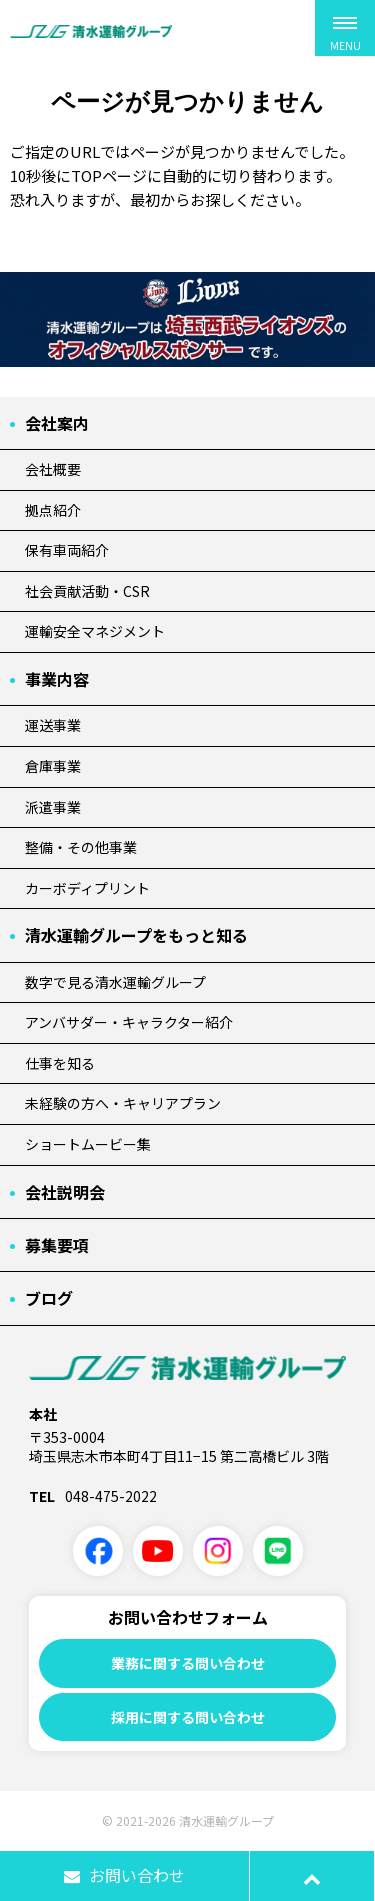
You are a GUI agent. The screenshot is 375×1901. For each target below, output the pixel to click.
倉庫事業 (53, 766)
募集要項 (57, 1245)
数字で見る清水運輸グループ (115, 982)
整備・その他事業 (81, 847)
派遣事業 (53, 807)
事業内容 (57, 679)
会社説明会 (65, 1192)
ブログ (49, 1298)
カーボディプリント (87, 888)
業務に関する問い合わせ (188, 1663)
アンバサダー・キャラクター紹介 (129, 1022)
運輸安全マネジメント (95, 631)
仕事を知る (60, 1063)
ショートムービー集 (88, 1144)
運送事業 (53, 725)
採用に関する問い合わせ (188, 1717)
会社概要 (53, 469)
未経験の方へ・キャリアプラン (123, 1103)
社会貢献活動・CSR (87, 591)
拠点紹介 (53, 510)
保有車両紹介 (67, 550)
